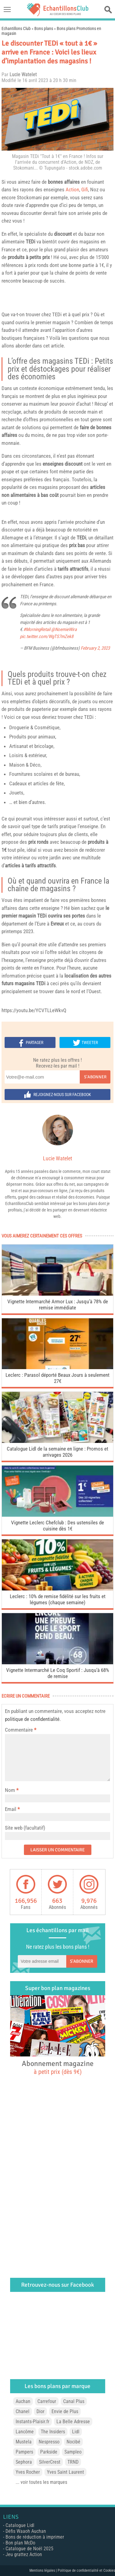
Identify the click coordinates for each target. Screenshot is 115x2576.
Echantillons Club (16, 28)
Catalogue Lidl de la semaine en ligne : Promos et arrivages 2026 (57, 1452)
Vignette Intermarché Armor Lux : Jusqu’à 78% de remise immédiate (57, 1304)
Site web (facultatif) (25, 1828)
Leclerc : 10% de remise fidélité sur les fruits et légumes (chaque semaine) (57, 1599)
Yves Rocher (28, 2472)
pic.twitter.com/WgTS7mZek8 (46, 636)
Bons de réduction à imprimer (35, 2537)
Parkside (48, 2452)
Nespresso (49, 2442)
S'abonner (95, 1077)
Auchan (23, 2401)
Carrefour (46, 2401)
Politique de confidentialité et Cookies (86, 2570)
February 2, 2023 (95, 648)
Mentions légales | (43, 2570)
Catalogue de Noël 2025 (29, 2549)
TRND (73, 2462)
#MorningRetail (36, 629)
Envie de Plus (65, 2411)
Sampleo (73, 2452)
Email (10, 1809)
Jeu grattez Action (24, 2554)
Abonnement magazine (58, 2067)
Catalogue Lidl (20, 2525)
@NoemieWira (64, 629)
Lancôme (25, 2432)
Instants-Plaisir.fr (32, 2421)
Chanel (22, 2411)
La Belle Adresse (73, 2421)
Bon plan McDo (20, 2543)
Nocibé (73, 2442)
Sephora (24, 2462)
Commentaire (20, 1730)
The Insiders (53, 2432)
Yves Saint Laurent (65, 2472)
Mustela (24, 2442)
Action (72, 189)
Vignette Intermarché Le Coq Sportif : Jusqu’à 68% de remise (57, 1673)
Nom (10, 1790)
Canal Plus (73, 2401)
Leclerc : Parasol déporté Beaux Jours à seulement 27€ (57, 1378)
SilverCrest (49, 2462)
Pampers (24, 2452)
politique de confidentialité (32, 1719)
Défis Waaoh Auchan (26, 2531)
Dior (40, 2411)
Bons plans (43, 28)
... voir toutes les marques (41, 2482)
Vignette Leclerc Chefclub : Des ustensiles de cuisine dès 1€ (57, 1525)
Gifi (84, 189)
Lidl (75, 2432)
